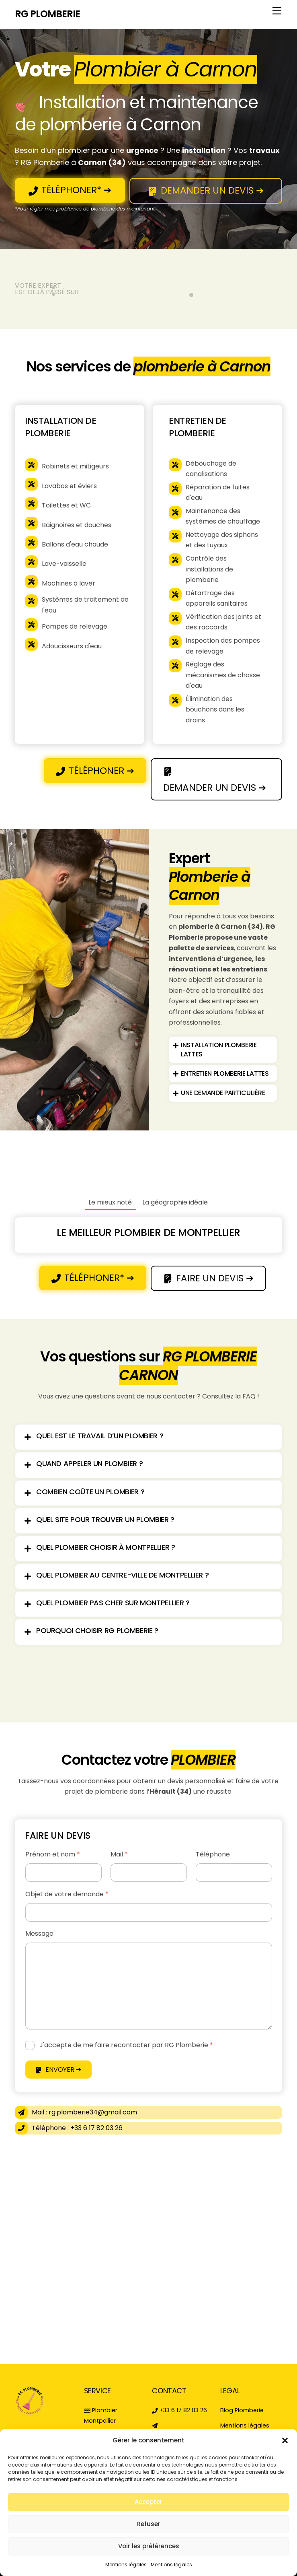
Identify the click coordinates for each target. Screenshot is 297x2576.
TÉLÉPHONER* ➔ (70, 190)
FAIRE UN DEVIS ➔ (208, 1278)
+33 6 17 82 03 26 (179, 2410)
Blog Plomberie (242, 2410)
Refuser (148, 2524)
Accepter (148, 2502)
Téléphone (213, 1854)
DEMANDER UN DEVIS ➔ (206, 190)
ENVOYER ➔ (58, 2069)
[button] (285, 2440)
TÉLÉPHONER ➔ (95, 770)
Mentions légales (126, 2564)
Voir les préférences (148, 2546)
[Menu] (277, 11)
